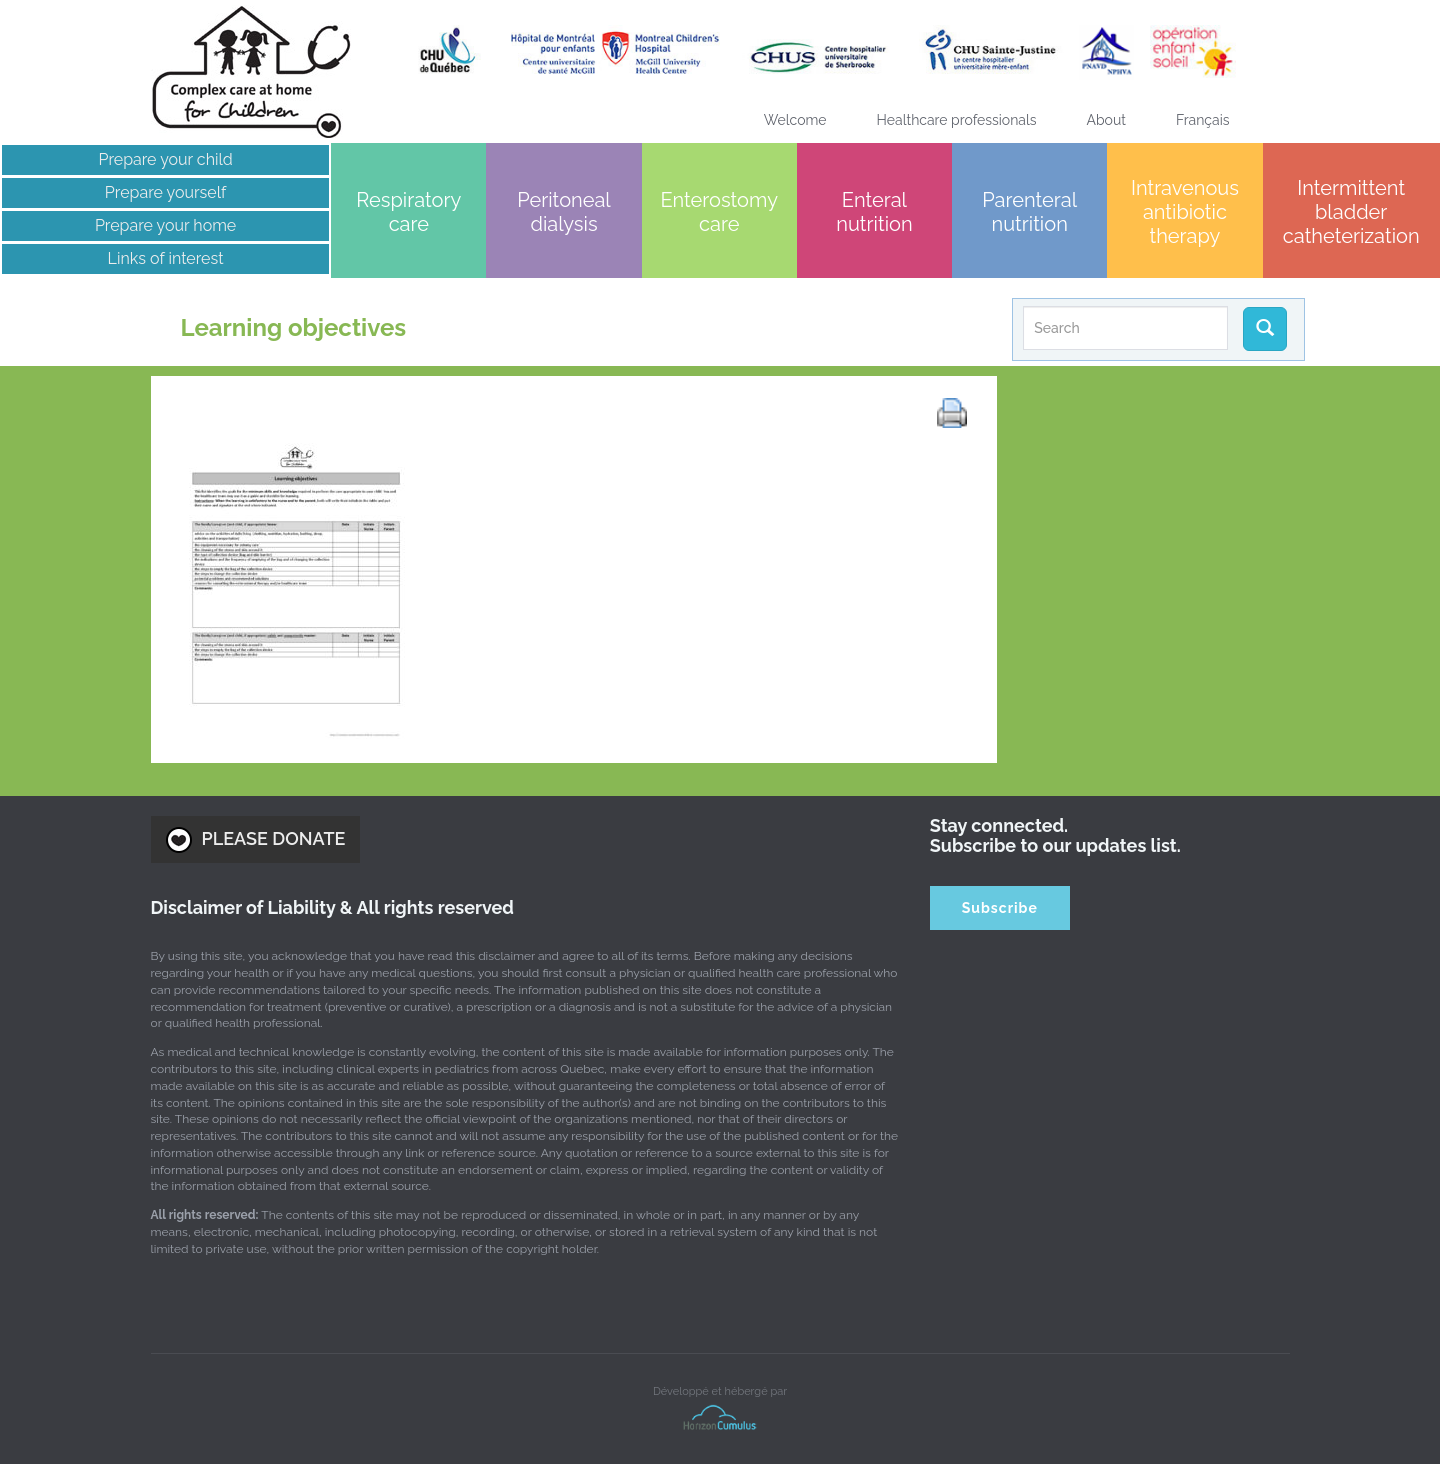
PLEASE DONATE (256, 840)
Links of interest (166, 258)
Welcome (795, 120)
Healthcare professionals (957, 120)
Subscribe (1000, 908)
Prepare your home (165, 225)
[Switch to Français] (1203, 120)
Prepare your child (165, 159)
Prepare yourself (165, 192)
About (1106, 120)
